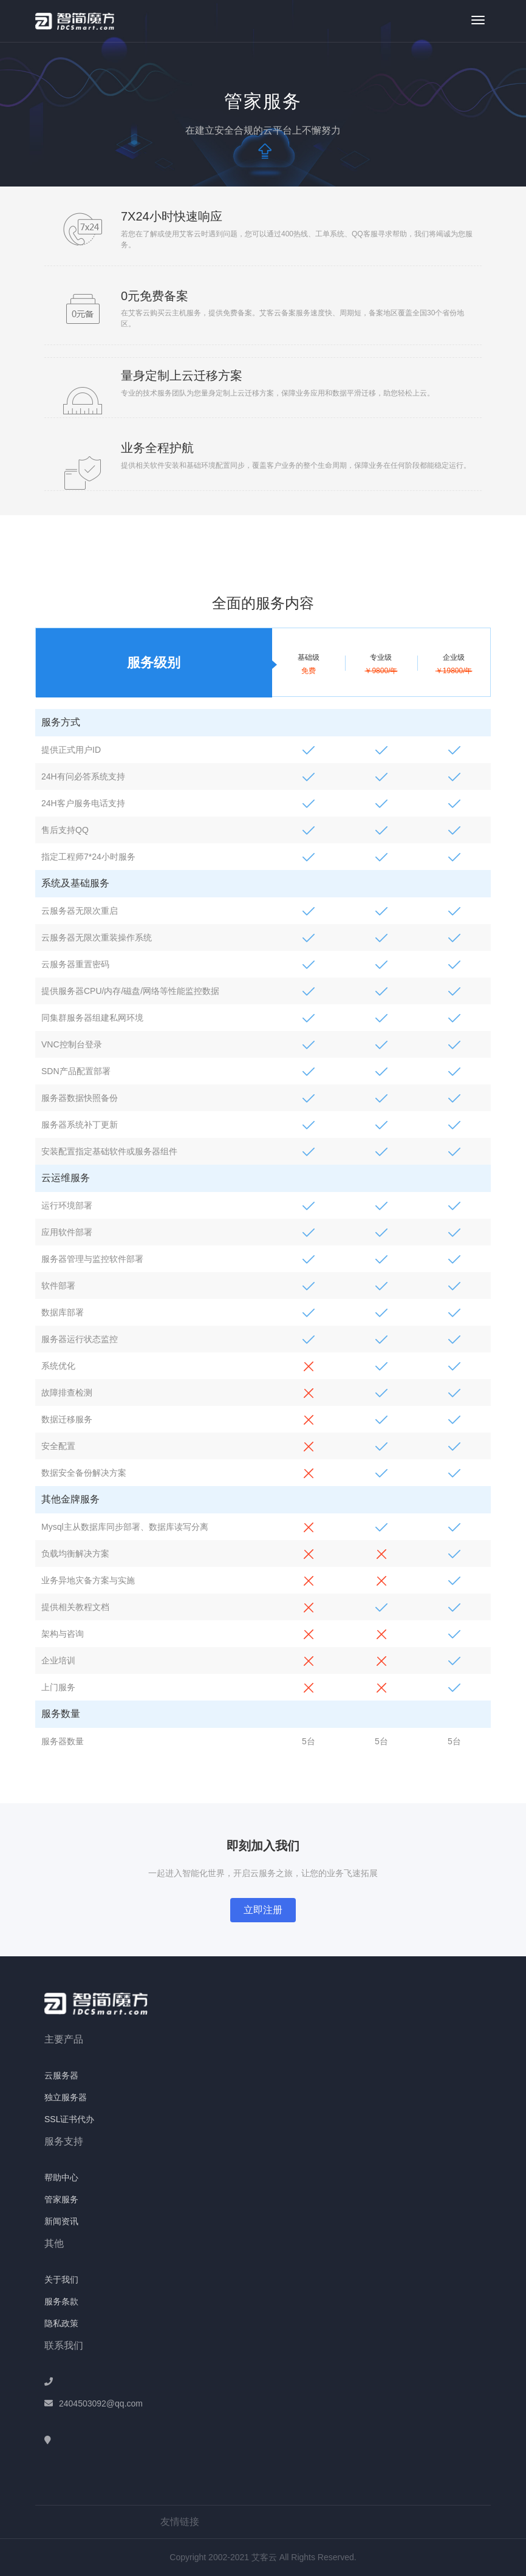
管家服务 (61, 2199)
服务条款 (61, 2301)
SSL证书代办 (69, 2119)
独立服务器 (65, 2097)
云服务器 (61, 2075)
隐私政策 (61, 2323)
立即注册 (263, 1910)
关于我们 (61, 2279)
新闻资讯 (61, 2221)
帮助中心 (61, 2177)
